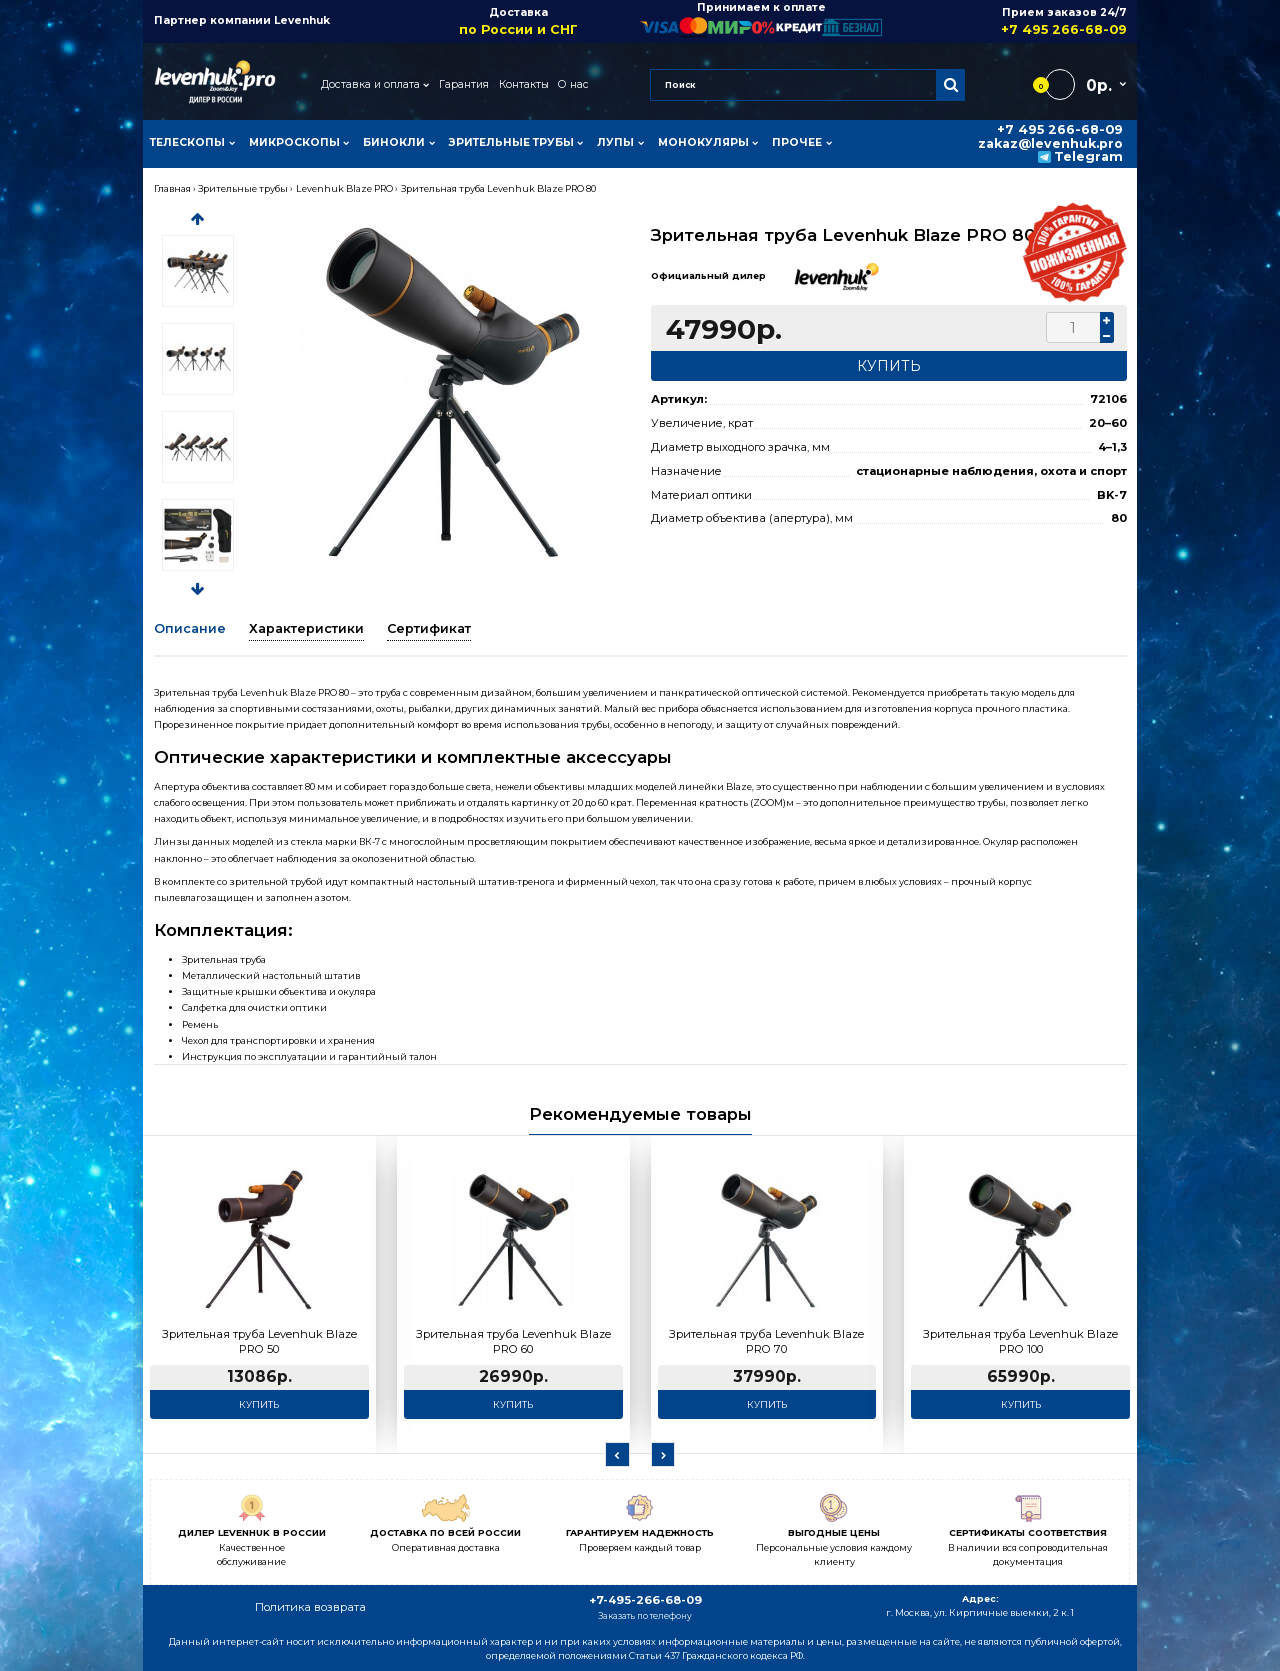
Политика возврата (310, 1607)
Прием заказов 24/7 (1004, 21)
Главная (172, 188)
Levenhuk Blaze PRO (344, 188)
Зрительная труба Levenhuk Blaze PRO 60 (513, 1342)
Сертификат (429, 628)
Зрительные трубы (243, 188)
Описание (190, 628)
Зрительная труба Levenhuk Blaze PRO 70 (766, 1342)
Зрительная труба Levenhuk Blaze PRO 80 (498, 188)
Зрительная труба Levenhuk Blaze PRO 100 (1020, 1342)
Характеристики (306, 628)
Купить (259, 1404)
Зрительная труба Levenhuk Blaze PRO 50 (259, 1342)
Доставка (518, 21)
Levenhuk (302, 20)
